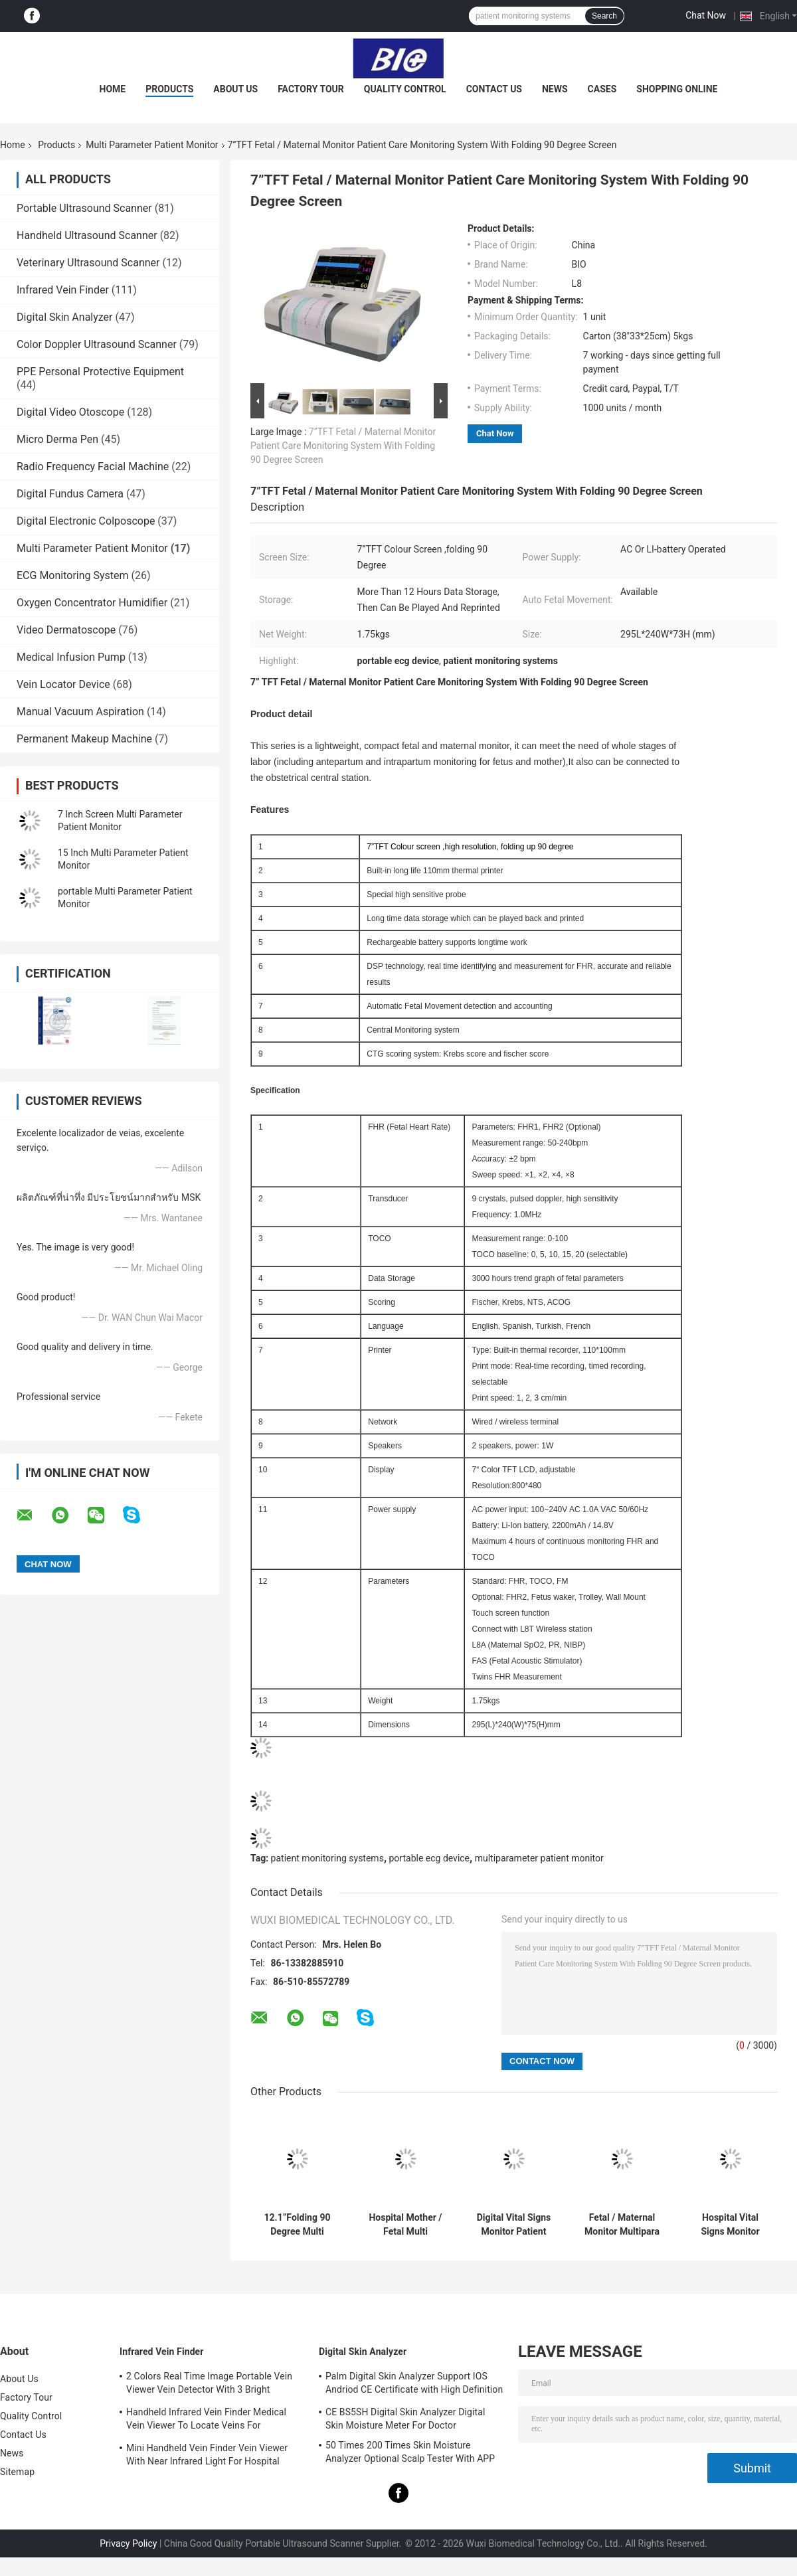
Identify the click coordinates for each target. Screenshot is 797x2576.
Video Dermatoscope (66, 630)
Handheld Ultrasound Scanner (87, 235)
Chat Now (705, 15)
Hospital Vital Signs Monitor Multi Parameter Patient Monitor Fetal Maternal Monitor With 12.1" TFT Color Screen (730, 2224)
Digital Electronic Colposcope (86, 521)
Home (113, 89)
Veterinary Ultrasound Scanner (88, 262)
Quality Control (405, 89)
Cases (602, 89)
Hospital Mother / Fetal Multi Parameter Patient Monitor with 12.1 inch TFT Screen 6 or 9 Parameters (405, 2224)
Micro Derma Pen (57, 439)
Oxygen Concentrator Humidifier (92, 602)
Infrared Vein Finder (63, 290)
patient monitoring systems (327, 1858)
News (555, 89)
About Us (235, 89)
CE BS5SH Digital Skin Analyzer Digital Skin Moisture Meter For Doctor (405, 2419)
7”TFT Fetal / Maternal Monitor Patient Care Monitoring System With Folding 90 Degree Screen (343, 445)
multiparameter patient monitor (539, 1858)
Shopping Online (676, 89)
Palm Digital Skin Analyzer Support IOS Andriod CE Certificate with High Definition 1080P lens (414, 2385)
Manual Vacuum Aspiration (80, 711)
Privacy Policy (128, 2543)
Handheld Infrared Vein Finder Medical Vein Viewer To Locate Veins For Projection (206, 2421)
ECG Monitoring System (73, 575)
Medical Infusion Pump (71, 657)
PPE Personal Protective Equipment (100, 371)
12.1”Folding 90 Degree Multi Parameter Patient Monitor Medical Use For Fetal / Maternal (297, 2224)
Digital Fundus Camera (70, 493)
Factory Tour (311, 89)
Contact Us (494, 89)
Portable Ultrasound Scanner (84, 208)
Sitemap (17, 2471)
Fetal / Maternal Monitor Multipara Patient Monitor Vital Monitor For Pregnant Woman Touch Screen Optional (622, 2224)
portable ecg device (429, 1858)
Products (169, 89)
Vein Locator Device (63, 684)
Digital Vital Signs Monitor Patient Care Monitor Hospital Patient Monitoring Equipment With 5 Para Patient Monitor (514, 2224)
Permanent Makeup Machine (84, 738)
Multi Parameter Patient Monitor (152, 144)
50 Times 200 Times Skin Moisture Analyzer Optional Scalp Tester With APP (410, 2452)
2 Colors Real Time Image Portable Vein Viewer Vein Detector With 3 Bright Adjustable (209, 2385)
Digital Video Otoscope (70, 412)
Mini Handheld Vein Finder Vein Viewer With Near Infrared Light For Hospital (207, 2454)
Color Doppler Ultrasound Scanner (97, 344)
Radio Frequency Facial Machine (93, 466)
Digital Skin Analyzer (65, 317)
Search (604, 16)
